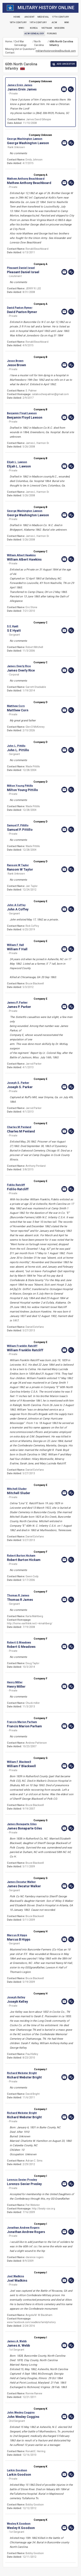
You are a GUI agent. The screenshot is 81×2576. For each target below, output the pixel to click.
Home (8, 41)
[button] (30, 85)
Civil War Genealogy (20, 43)
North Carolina (39, 43)
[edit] (71, 89)
